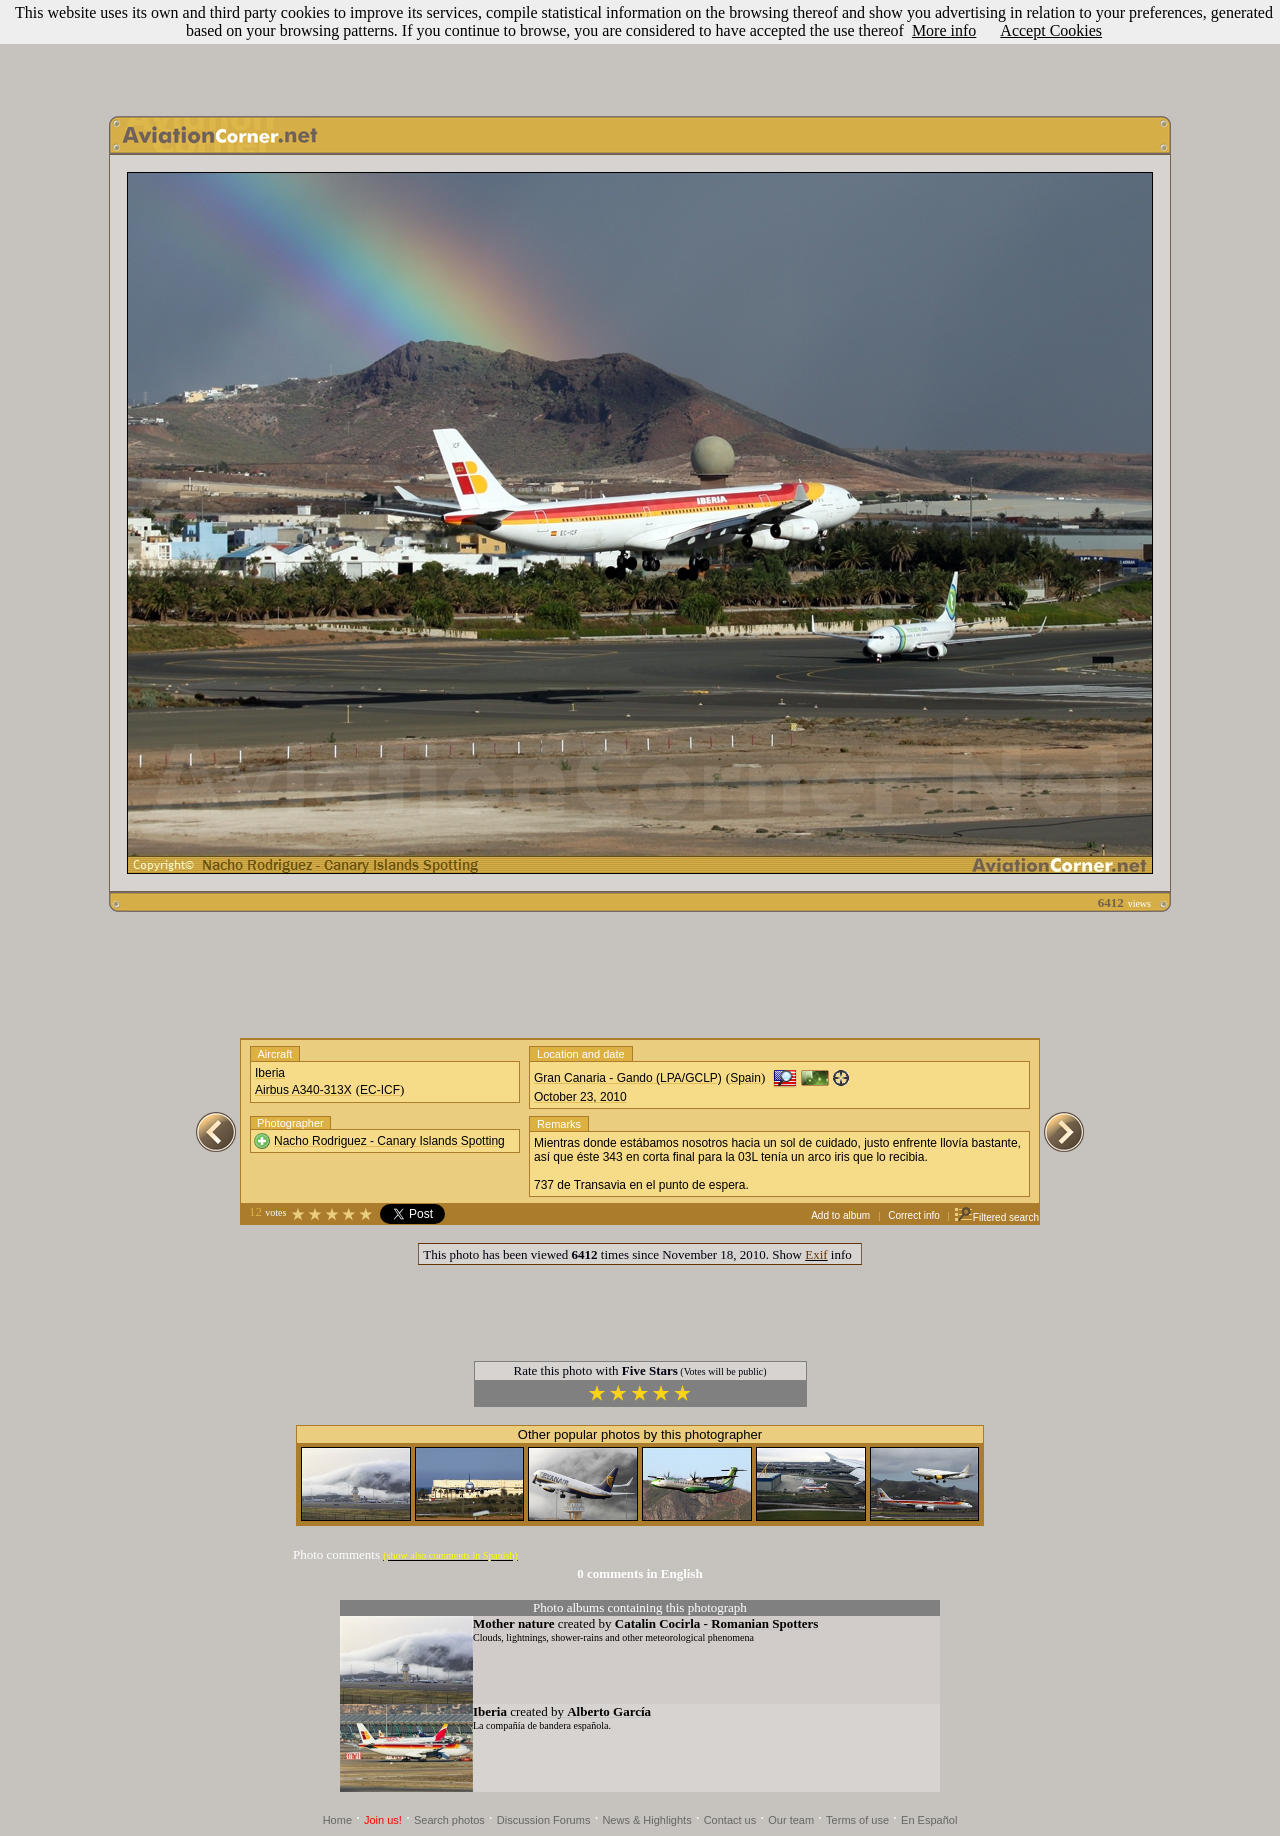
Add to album (840, 1215)
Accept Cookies (1051, 30)
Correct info (914, 1215)
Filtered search (996, 1217)
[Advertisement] (640, 53)
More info (944, 30)
